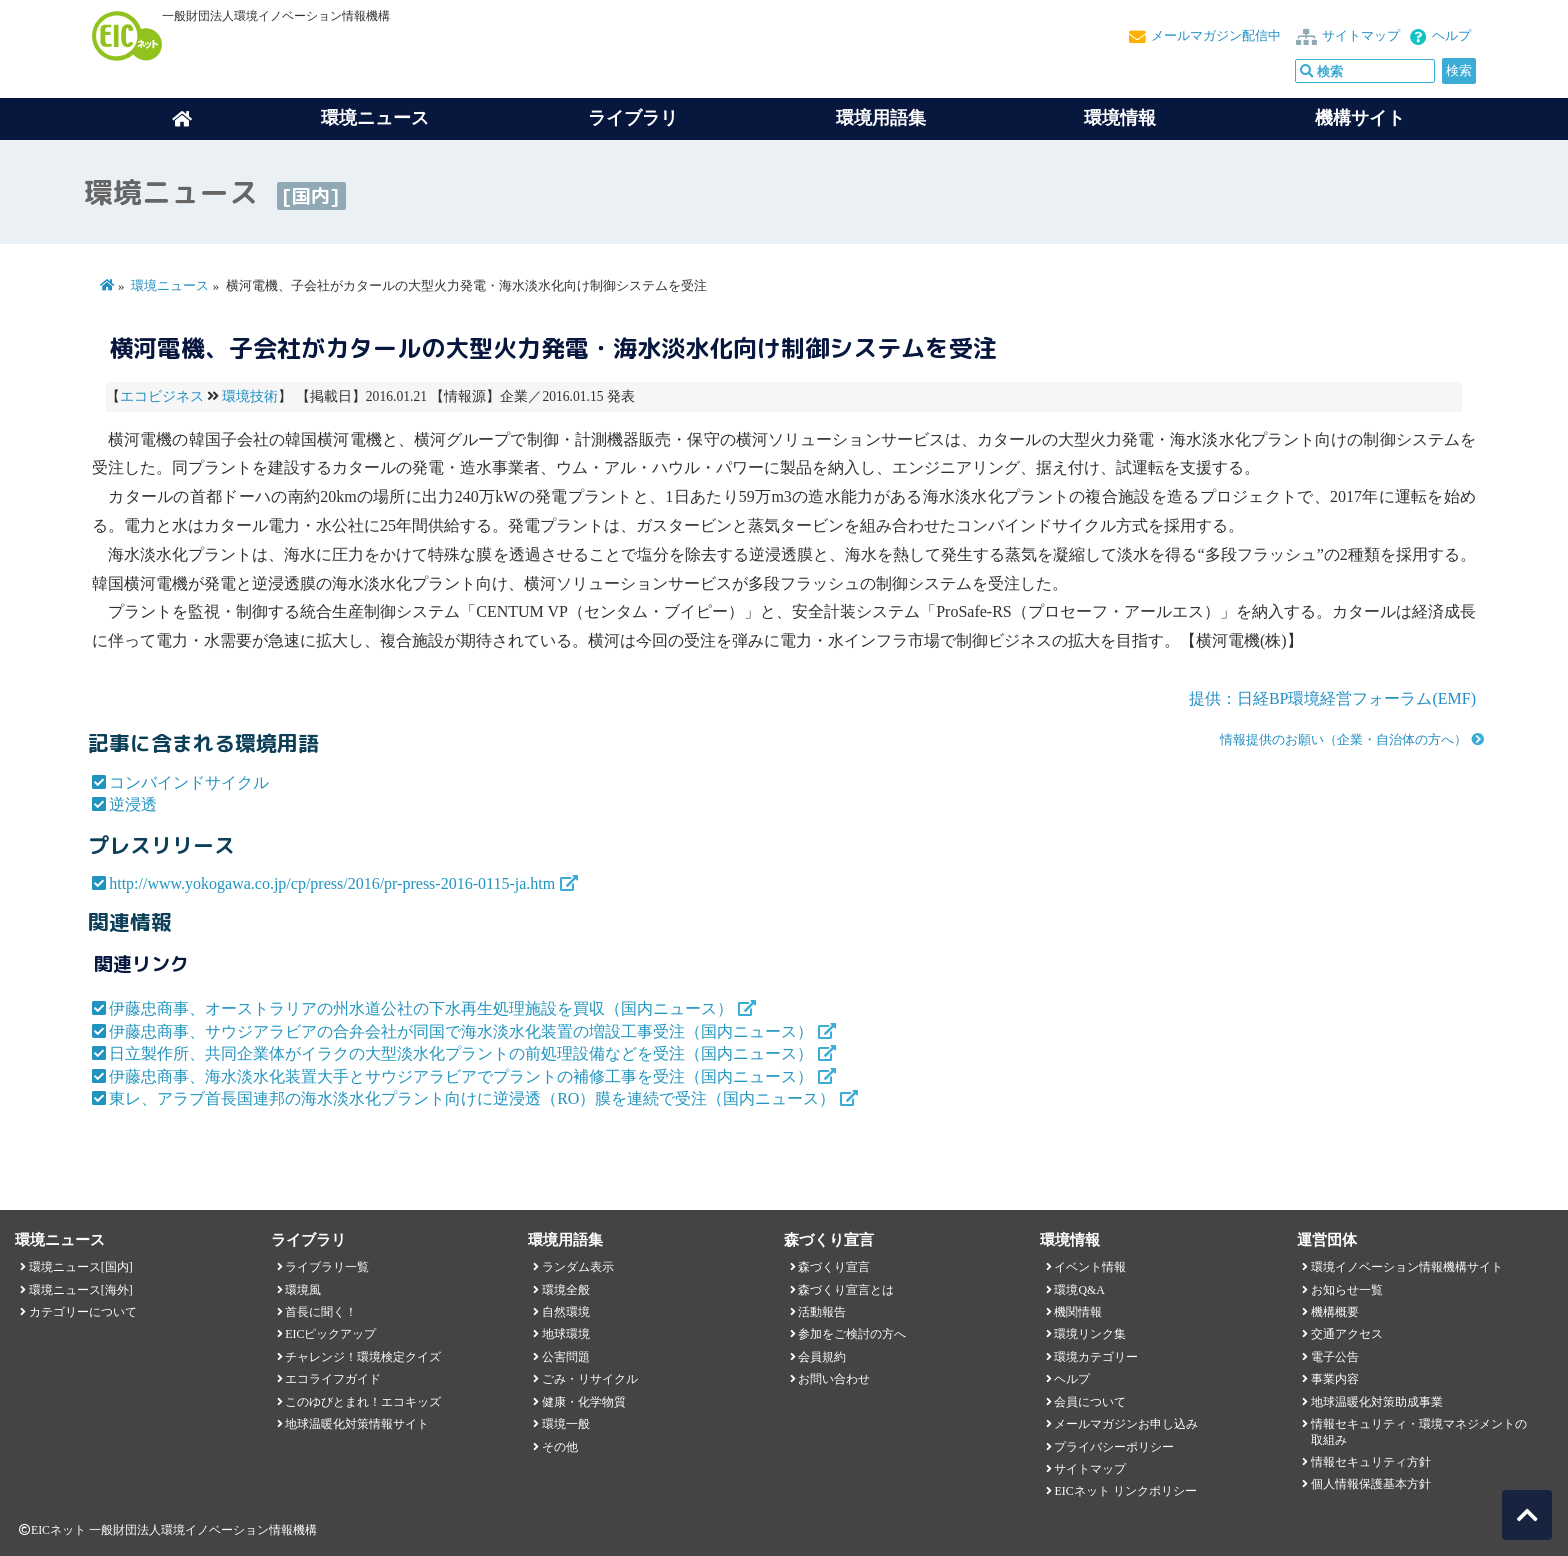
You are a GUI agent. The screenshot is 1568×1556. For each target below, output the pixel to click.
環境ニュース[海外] (81, 1290)
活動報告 (822, 1312)
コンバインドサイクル (189, 782)
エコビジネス (162, 396)
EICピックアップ (330, 1334)
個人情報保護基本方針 (1371, 1484)
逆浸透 (133, 804)
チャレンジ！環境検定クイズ (363, 1357)
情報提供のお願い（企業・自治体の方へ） (1343, 740)
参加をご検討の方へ (852, 1334)
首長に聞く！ (321, 1312)
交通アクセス (1347, 1334)
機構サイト (1360, 118)
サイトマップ (1361, 36)
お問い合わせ (834, 1379)
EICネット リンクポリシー (1125, 1491)
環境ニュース (170, 286)
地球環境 (566, 1334)
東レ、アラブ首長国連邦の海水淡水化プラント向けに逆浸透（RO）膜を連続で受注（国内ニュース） (472, 1098)
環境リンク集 (1090, 1334)
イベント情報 (1090, 1267)
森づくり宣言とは (846, 1290)
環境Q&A (1079, 1290)
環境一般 (566, 1424)
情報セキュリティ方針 (1371, 1462)
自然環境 (566, 1312)
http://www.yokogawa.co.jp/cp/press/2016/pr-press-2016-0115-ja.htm (332, 883)
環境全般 (566, 1290)
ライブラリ (633, 118)
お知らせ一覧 (1347, 1290)
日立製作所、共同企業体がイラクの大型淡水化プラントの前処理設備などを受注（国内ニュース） (461, 1053)
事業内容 (1335, 1379)
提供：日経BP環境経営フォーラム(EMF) (1332, 698)
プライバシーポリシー (1114, 1447)
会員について (1090, 1402)
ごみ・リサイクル (590, 1379)
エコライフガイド (333, 1379)
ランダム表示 (578, 1267)
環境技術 (250, 396)
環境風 (303, 1290)
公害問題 (566, 1357)
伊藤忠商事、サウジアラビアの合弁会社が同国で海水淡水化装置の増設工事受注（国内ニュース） (461, 1031)
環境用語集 (881, 118)
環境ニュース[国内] (81, 1267)
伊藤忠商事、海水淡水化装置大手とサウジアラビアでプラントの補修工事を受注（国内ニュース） (461, 1076)
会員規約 (822, 1357)
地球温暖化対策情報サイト (357, 1424)
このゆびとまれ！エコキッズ (363, 1402)
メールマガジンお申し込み (1126, 1424)
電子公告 (1335, 1357)
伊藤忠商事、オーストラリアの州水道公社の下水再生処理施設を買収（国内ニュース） (421, 1008)
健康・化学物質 (584, 1402)
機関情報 (1078, 1312)
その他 (560, 1447)
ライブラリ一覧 (327, 1267)
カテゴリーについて (83, 1312)
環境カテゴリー (1096, 1357)
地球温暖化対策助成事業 (1377, 1402)
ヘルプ (1451, 36)
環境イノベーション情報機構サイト (1407, 1267)
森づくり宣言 (834, 1267)
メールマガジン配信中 (1216, 36)
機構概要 (1335, 1312)
